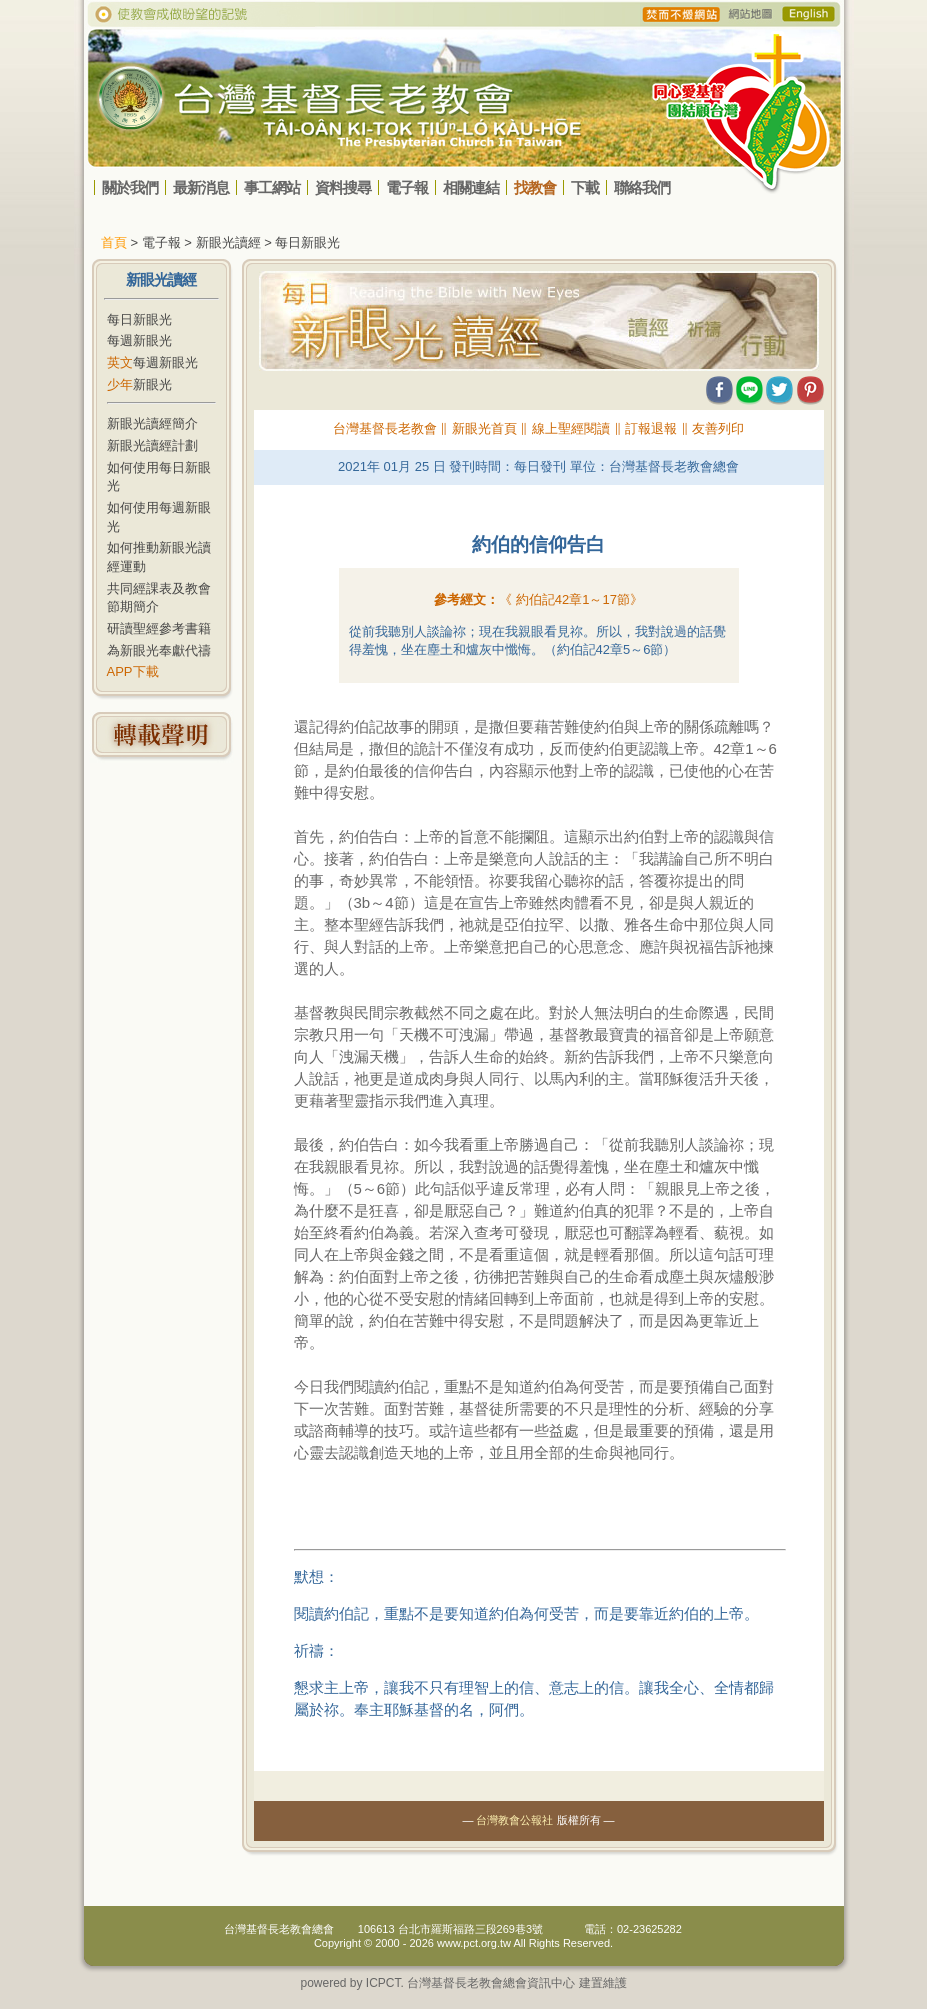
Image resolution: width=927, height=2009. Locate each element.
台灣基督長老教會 (385, 428)
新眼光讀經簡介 (152, 423)
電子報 (407, 187)
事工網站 (272, 187)
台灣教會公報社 (514, 1820)
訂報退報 (651, 428)
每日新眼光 (139, 319)
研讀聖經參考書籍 (159, 628)
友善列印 (718, 428)
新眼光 (139, 384)
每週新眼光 (139, 340)
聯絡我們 (642, 187)
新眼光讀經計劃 (152, 445)
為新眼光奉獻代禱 (159, 650)
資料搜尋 (343, 187)
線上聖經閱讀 (571, 428)
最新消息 (201, 187)
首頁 (114, 242)
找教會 (535, 187)
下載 (585, 187)
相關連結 (471, 187)
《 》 (571, 599)
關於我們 (130, 187)
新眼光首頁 (484, 428)
